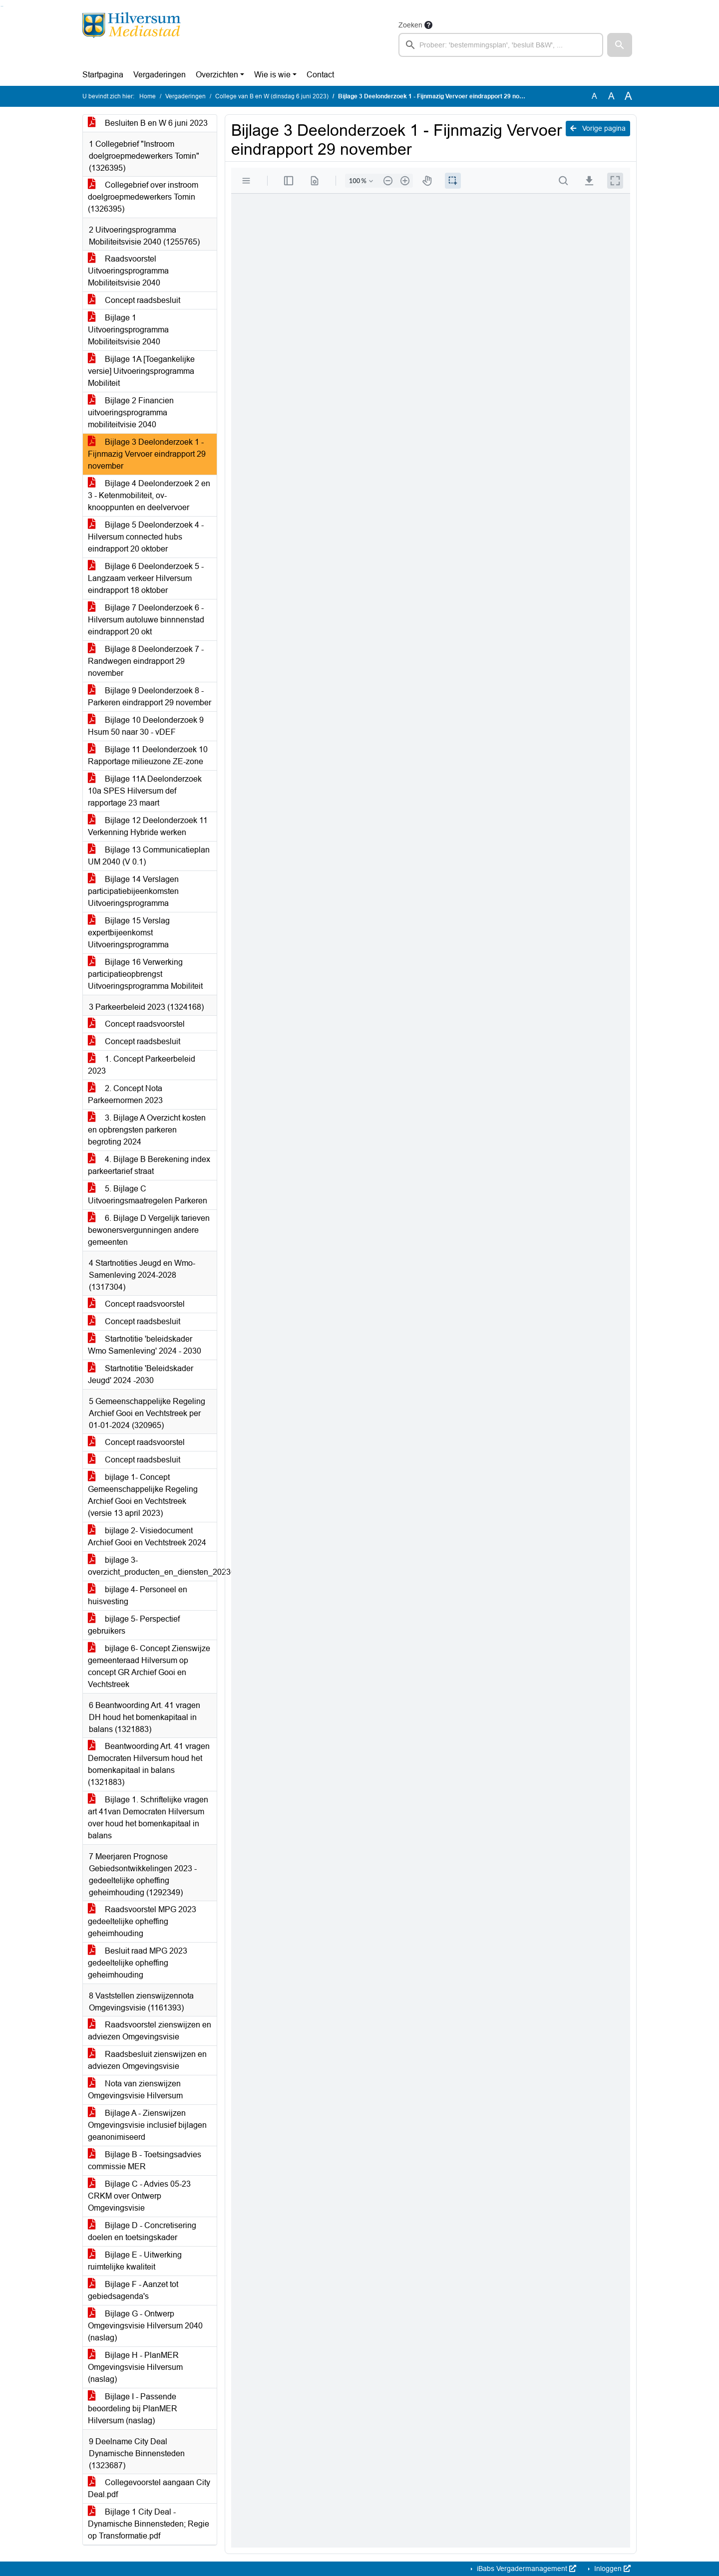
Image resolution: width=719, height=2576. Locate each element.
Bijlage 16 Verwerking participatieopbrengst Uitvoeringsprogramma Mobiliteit (145, 974)
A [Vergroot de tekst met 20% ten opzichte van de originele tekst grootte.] (611, 96)
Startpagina (102, 74)
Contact (320, 74)
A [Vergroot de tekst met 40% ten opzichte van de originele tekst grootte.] (628, 96)
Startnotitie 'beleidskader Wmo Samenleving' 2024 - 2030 (144, 1345)
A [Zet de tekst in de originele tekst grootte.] (594, 96)
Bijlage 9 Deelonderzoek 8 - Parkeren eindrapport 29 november (149, 696)
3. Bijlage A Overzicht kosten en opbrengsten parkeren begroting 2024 (147, 1130)
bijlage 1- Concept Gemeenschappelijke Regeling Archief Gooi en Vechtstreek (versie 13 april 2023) (143, 1495)
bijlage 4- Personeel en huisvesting (137, 1595)
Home (147, 96)
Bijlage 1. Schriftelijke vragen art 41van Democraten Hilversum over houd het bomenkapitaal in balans (148, 1817)
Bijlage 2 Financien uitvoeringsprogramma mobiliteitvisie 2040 (131, 412)
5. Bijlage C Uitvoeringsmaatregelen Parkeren (147, 1194)
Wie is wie (272, 74)
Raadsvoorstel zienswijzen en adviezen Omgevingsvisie (149, 2030)
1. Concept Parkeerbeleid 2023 (141, 1065)
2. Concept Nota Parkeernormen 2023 (125, 1094)
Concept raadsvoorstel (136, 1024)
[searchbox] (500, 45)
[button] (619, 45)
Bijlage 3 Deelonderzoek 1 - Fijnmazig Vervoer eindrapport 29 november (147, 454)
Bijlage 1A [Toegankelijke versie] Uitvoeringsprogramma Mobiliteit (141, 371)
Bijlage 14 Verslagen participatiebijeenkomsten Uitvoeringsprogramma (133, 891)
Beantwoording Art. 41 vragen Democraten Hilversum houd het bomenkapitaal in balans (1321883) (149, 1764)
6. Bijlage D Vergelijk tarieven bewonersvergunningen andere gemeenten (149, 1230)
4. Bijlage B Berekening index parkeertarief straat (149, 1165)
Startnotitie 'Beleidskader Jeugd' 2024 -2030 (140, 1374)
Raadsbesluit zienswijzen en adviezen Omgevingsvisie (147, 2060)
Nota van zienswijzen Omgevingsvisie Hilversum (135, 2089)
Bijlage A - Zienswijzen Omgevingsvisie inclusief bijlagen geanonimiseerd (147, 2125)
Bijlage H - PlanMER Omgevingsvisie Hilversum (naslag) (135, 2367)
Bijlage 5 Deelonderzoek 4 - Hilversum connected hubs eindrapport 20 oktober (146, 537)
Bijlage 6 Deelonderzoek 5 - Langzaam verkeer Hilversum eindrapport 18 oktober (146, 578)
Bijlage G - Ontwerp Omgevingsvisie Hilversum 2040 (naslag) (145, 2325)
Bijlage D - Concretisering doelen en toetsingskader (142, 2231)
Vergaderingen (159, 74)
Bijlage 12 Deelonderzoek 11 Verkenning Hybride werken (148, 826)
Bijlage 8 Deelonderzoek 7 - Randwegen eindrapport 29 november (146, 661)
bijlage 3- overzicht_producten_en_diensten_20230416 (152, 1566)
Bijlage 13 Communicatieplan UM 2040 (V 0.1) (149, 856)
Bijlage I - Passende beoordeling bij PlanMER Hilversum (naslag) (132, 2408)
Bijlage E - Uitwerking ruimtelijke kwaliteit (135, 2261)
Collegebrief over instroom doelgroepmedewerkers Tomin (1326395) (143, 197)
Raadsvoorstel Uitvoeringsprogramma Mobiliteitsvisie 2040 (128, 271)
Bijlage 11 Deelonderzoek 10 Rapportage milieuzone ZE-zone (148, 755)
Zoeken (410, 25)
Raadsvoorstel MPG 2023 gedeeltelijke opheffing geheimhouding (142, 1921)
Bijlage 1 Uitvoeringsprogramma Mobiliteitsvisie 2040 (128, 329)
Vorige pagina (598, 128)
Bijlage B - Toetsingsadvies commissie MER (144, 2160)
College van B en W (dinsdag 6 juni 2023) (272, 96)
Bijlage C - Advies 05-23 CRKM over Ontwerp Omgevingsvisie (139, 2196)
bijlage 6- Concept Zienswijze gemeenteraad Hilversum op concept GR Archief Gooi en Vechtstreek (149, 1666)
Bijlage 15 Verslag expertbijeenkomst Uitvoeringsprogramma (129, 932)
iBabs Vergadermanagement (525, 2569)
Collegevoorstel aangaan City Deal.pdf (149, 2488)
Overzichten (217, 74)
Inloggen (611, 2569)
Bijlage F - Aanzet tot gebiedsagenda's (133, 2290)
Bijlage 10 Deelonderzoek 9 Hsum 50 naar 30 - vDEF (146, 726)
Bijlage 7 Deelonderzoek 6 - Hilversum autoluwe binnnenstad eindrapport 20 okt (146, 619)
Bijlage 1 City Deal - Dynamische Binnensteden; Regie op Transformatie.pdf (148, 2524)
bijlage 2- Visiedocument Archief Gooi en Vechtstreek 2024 (147, 1536)
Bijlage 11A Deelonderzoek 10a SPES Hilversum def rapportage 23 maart (145, 791)
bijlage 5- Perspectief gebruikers (134, 1625)
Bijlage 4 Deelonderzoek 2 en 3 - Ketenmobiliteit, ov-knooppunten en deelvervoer (149, 495)
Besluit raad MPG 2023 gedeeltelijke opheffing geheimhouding (137, 1963)
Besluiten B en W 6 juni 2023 (148, 123)
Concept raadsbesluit (134, 300)
